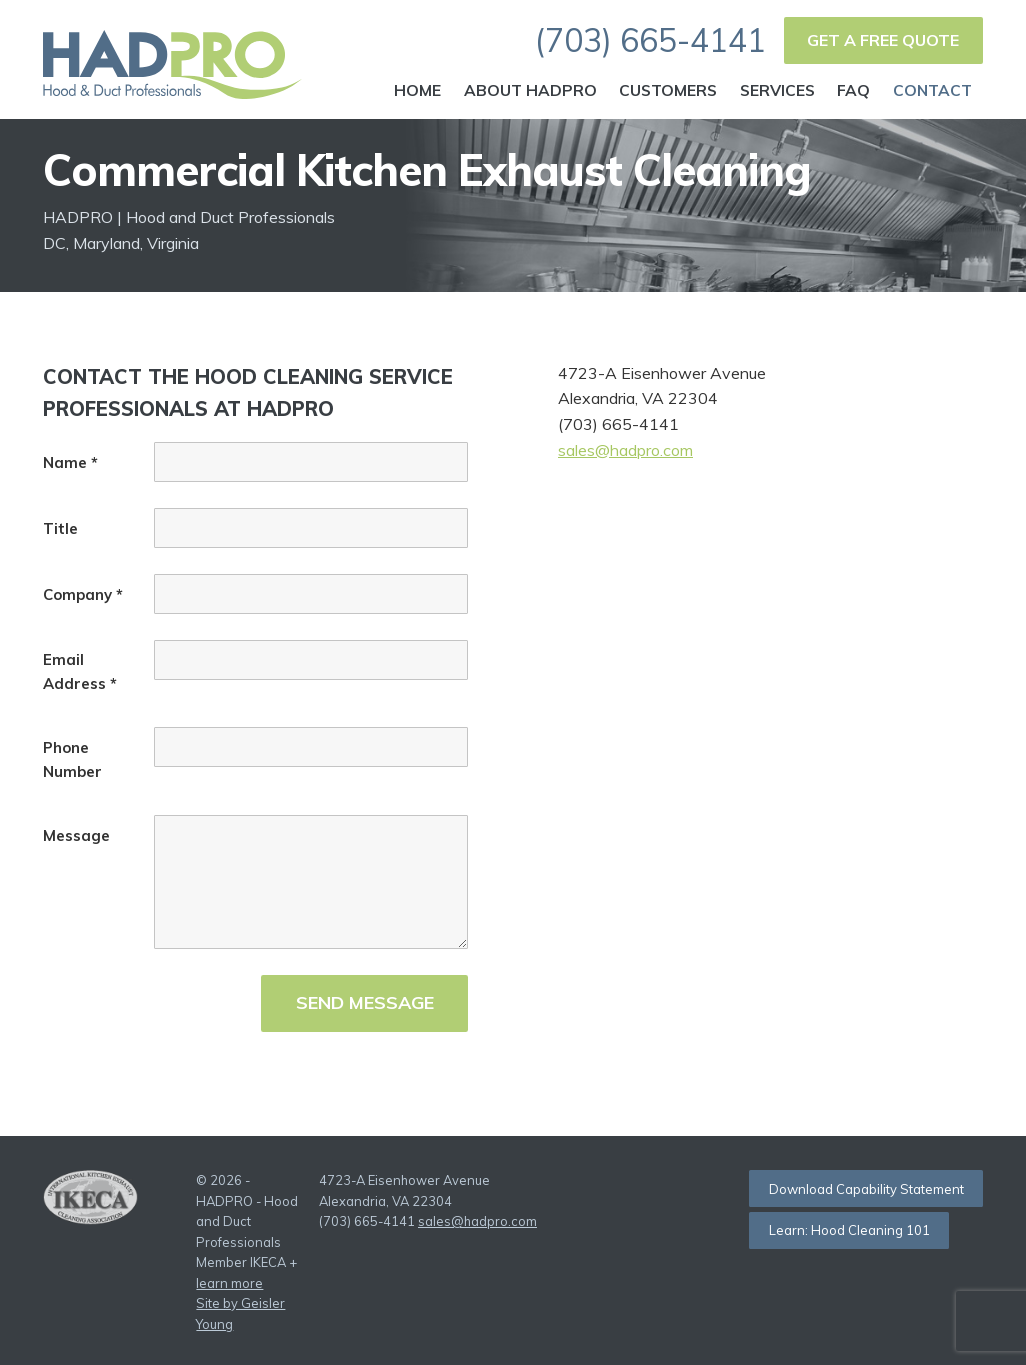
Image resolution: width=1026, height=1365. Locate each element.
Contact (932, 90)
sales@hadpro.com (625, 450)
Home (417, 90)
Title (60, 528)
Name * (70, 462)
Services (777, 90)
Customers (668, 90)
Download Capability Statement (866, 1189)
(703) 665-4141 (650, 40)
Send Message (365, 1002)
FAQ (853, 90)
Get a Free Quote (883, 40)
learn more (229, 1283)
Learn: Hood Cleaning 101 (849, 1230)
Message (76, 835)
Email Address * (80, 671)
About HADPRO (530, 90)
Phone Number (72, 759)
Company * (83, 594)
